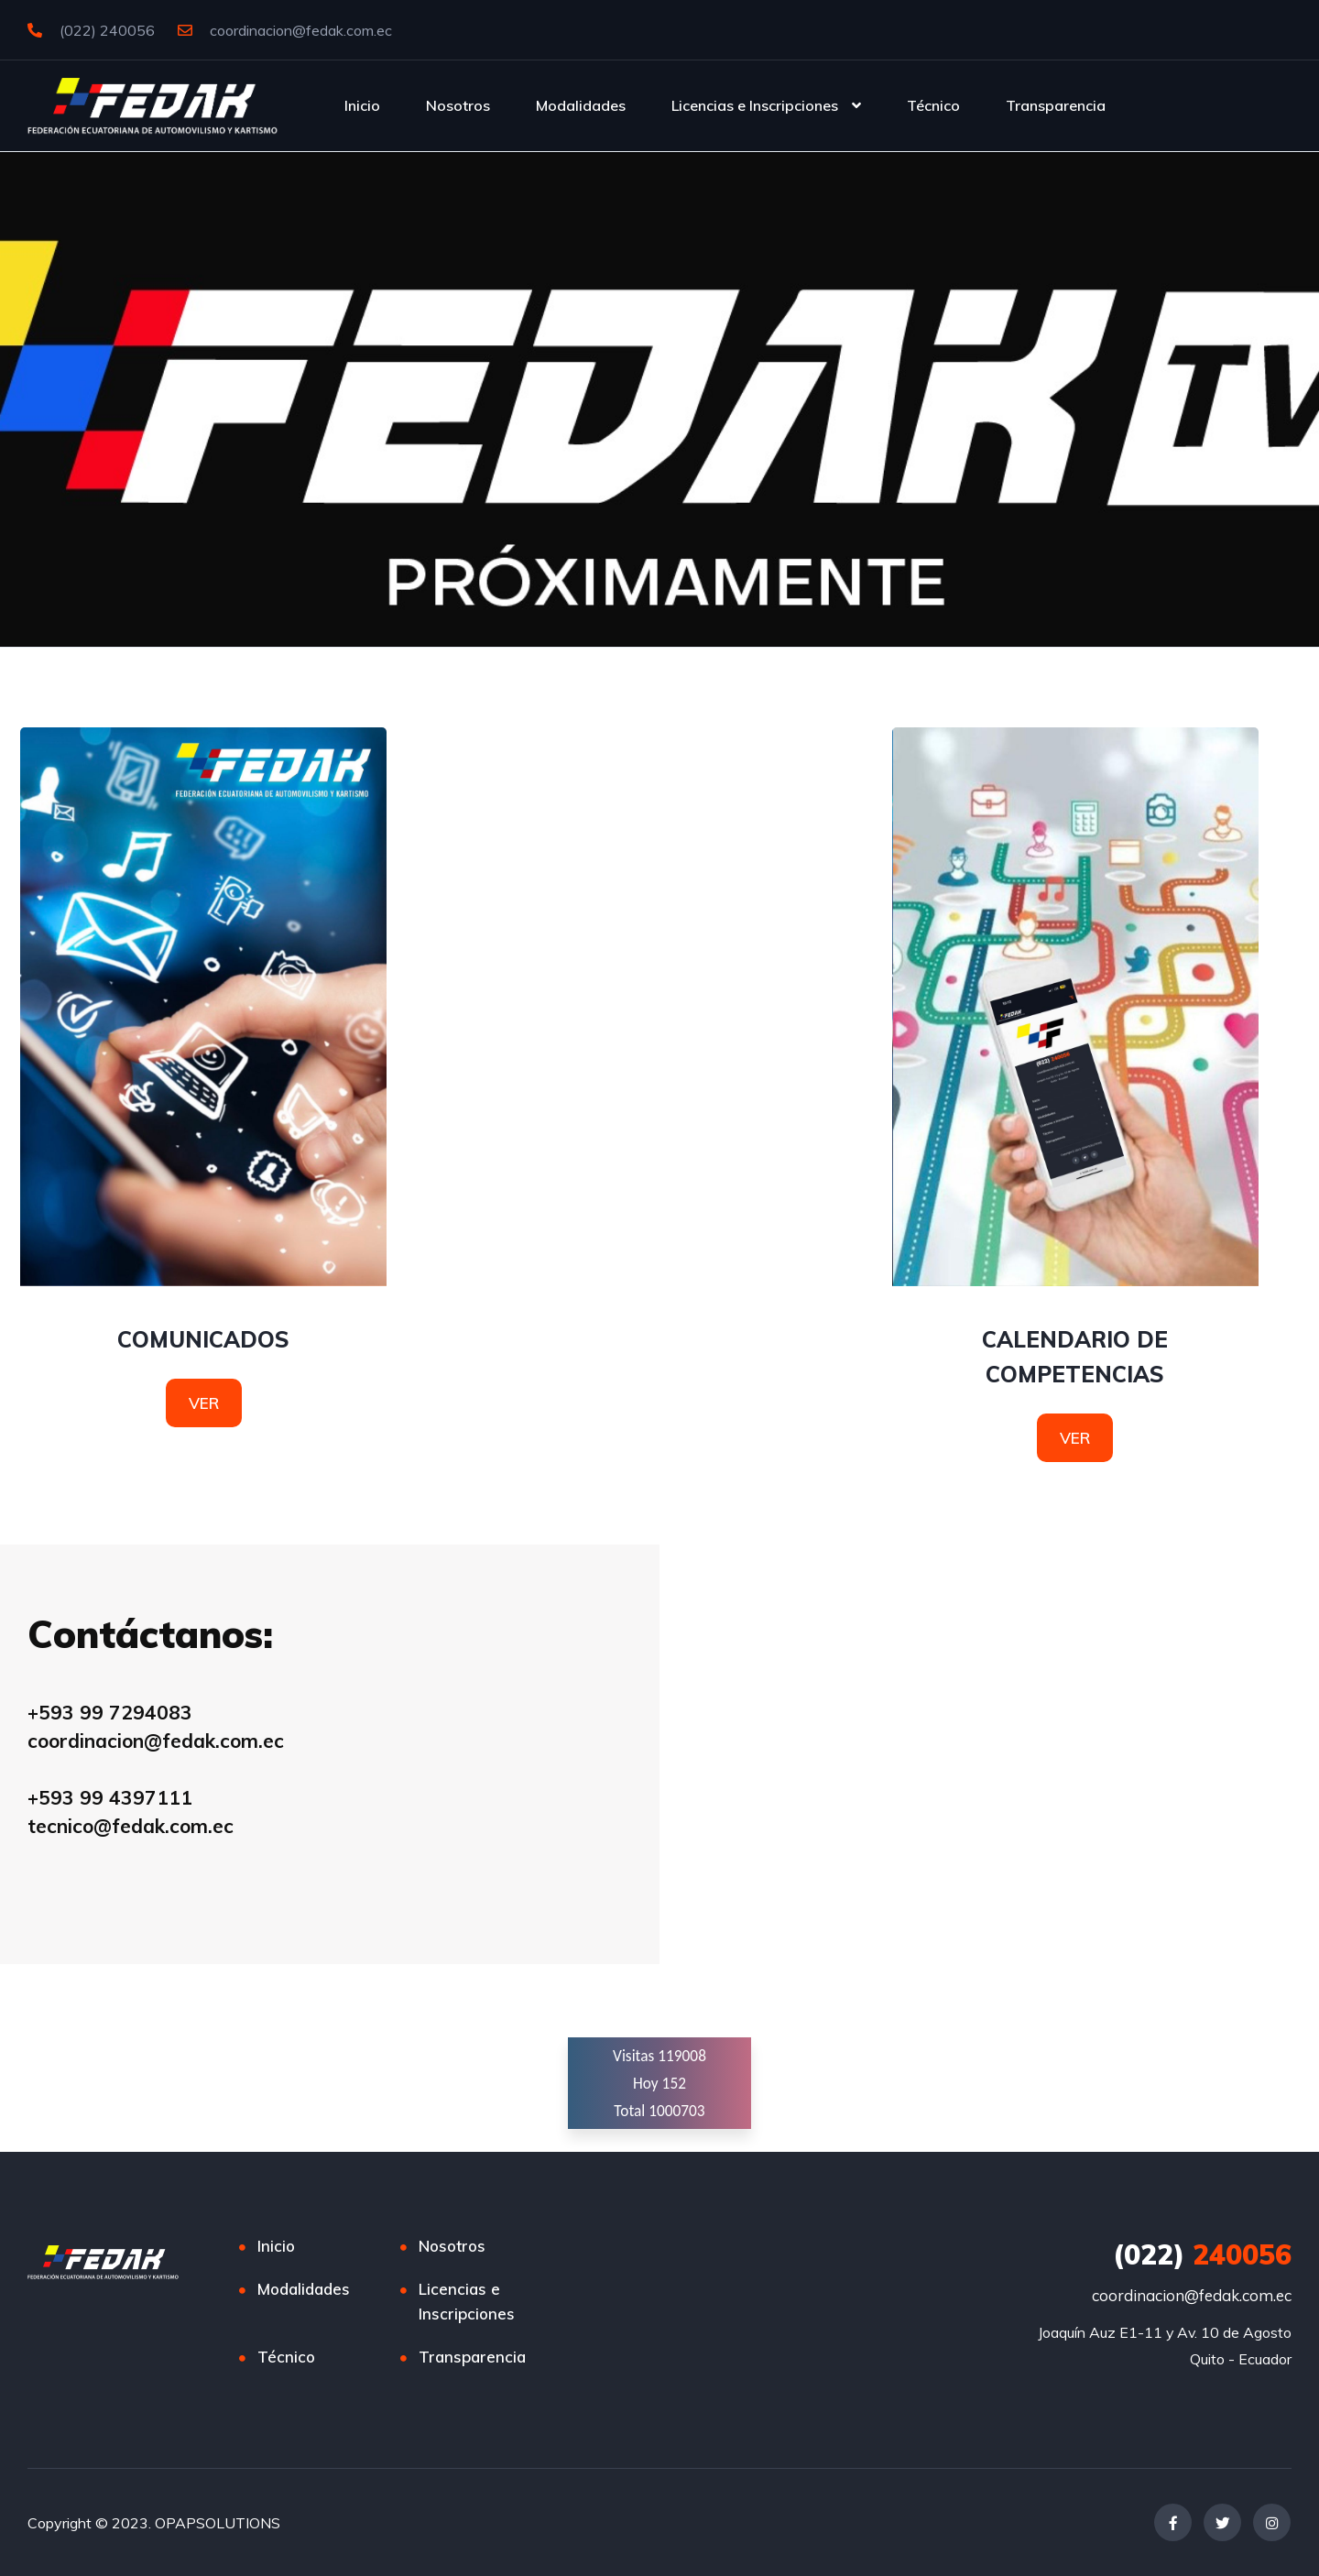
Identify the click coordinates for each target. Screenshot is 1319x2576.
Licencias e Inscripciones (754, 105)
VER (204, 1403)
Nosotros (458, 105)
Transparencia (1056, 105)
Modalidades (581, 105)
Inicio (362, 105)
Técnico (933, 105)
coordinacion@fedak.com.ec (285, 30)
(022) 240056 (91, 30)
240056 (1202, 2254)
